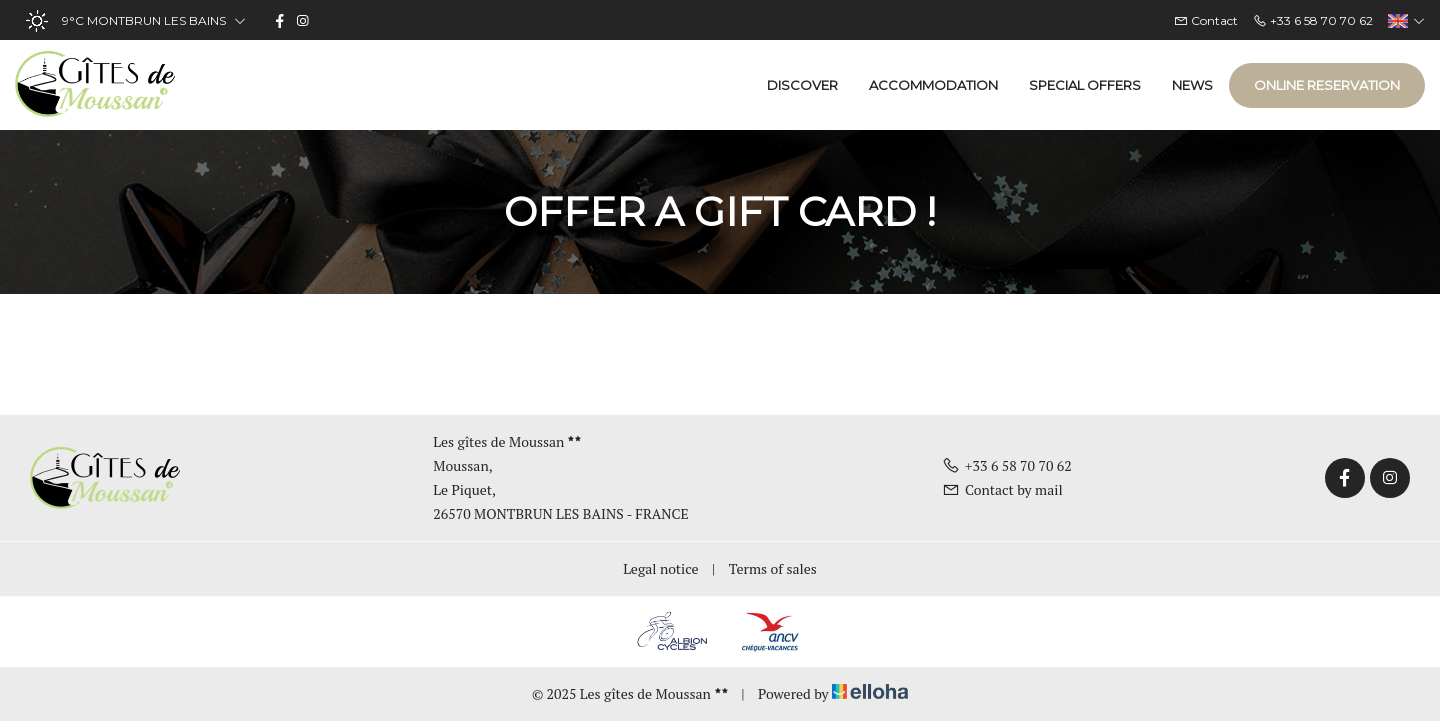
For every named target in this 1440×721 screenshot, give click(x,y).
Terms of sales (773, 568)
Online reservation (1327, 85)
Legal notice (660, 568)
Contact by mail (1002, 489)
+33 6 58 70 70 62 (1007, 465)
